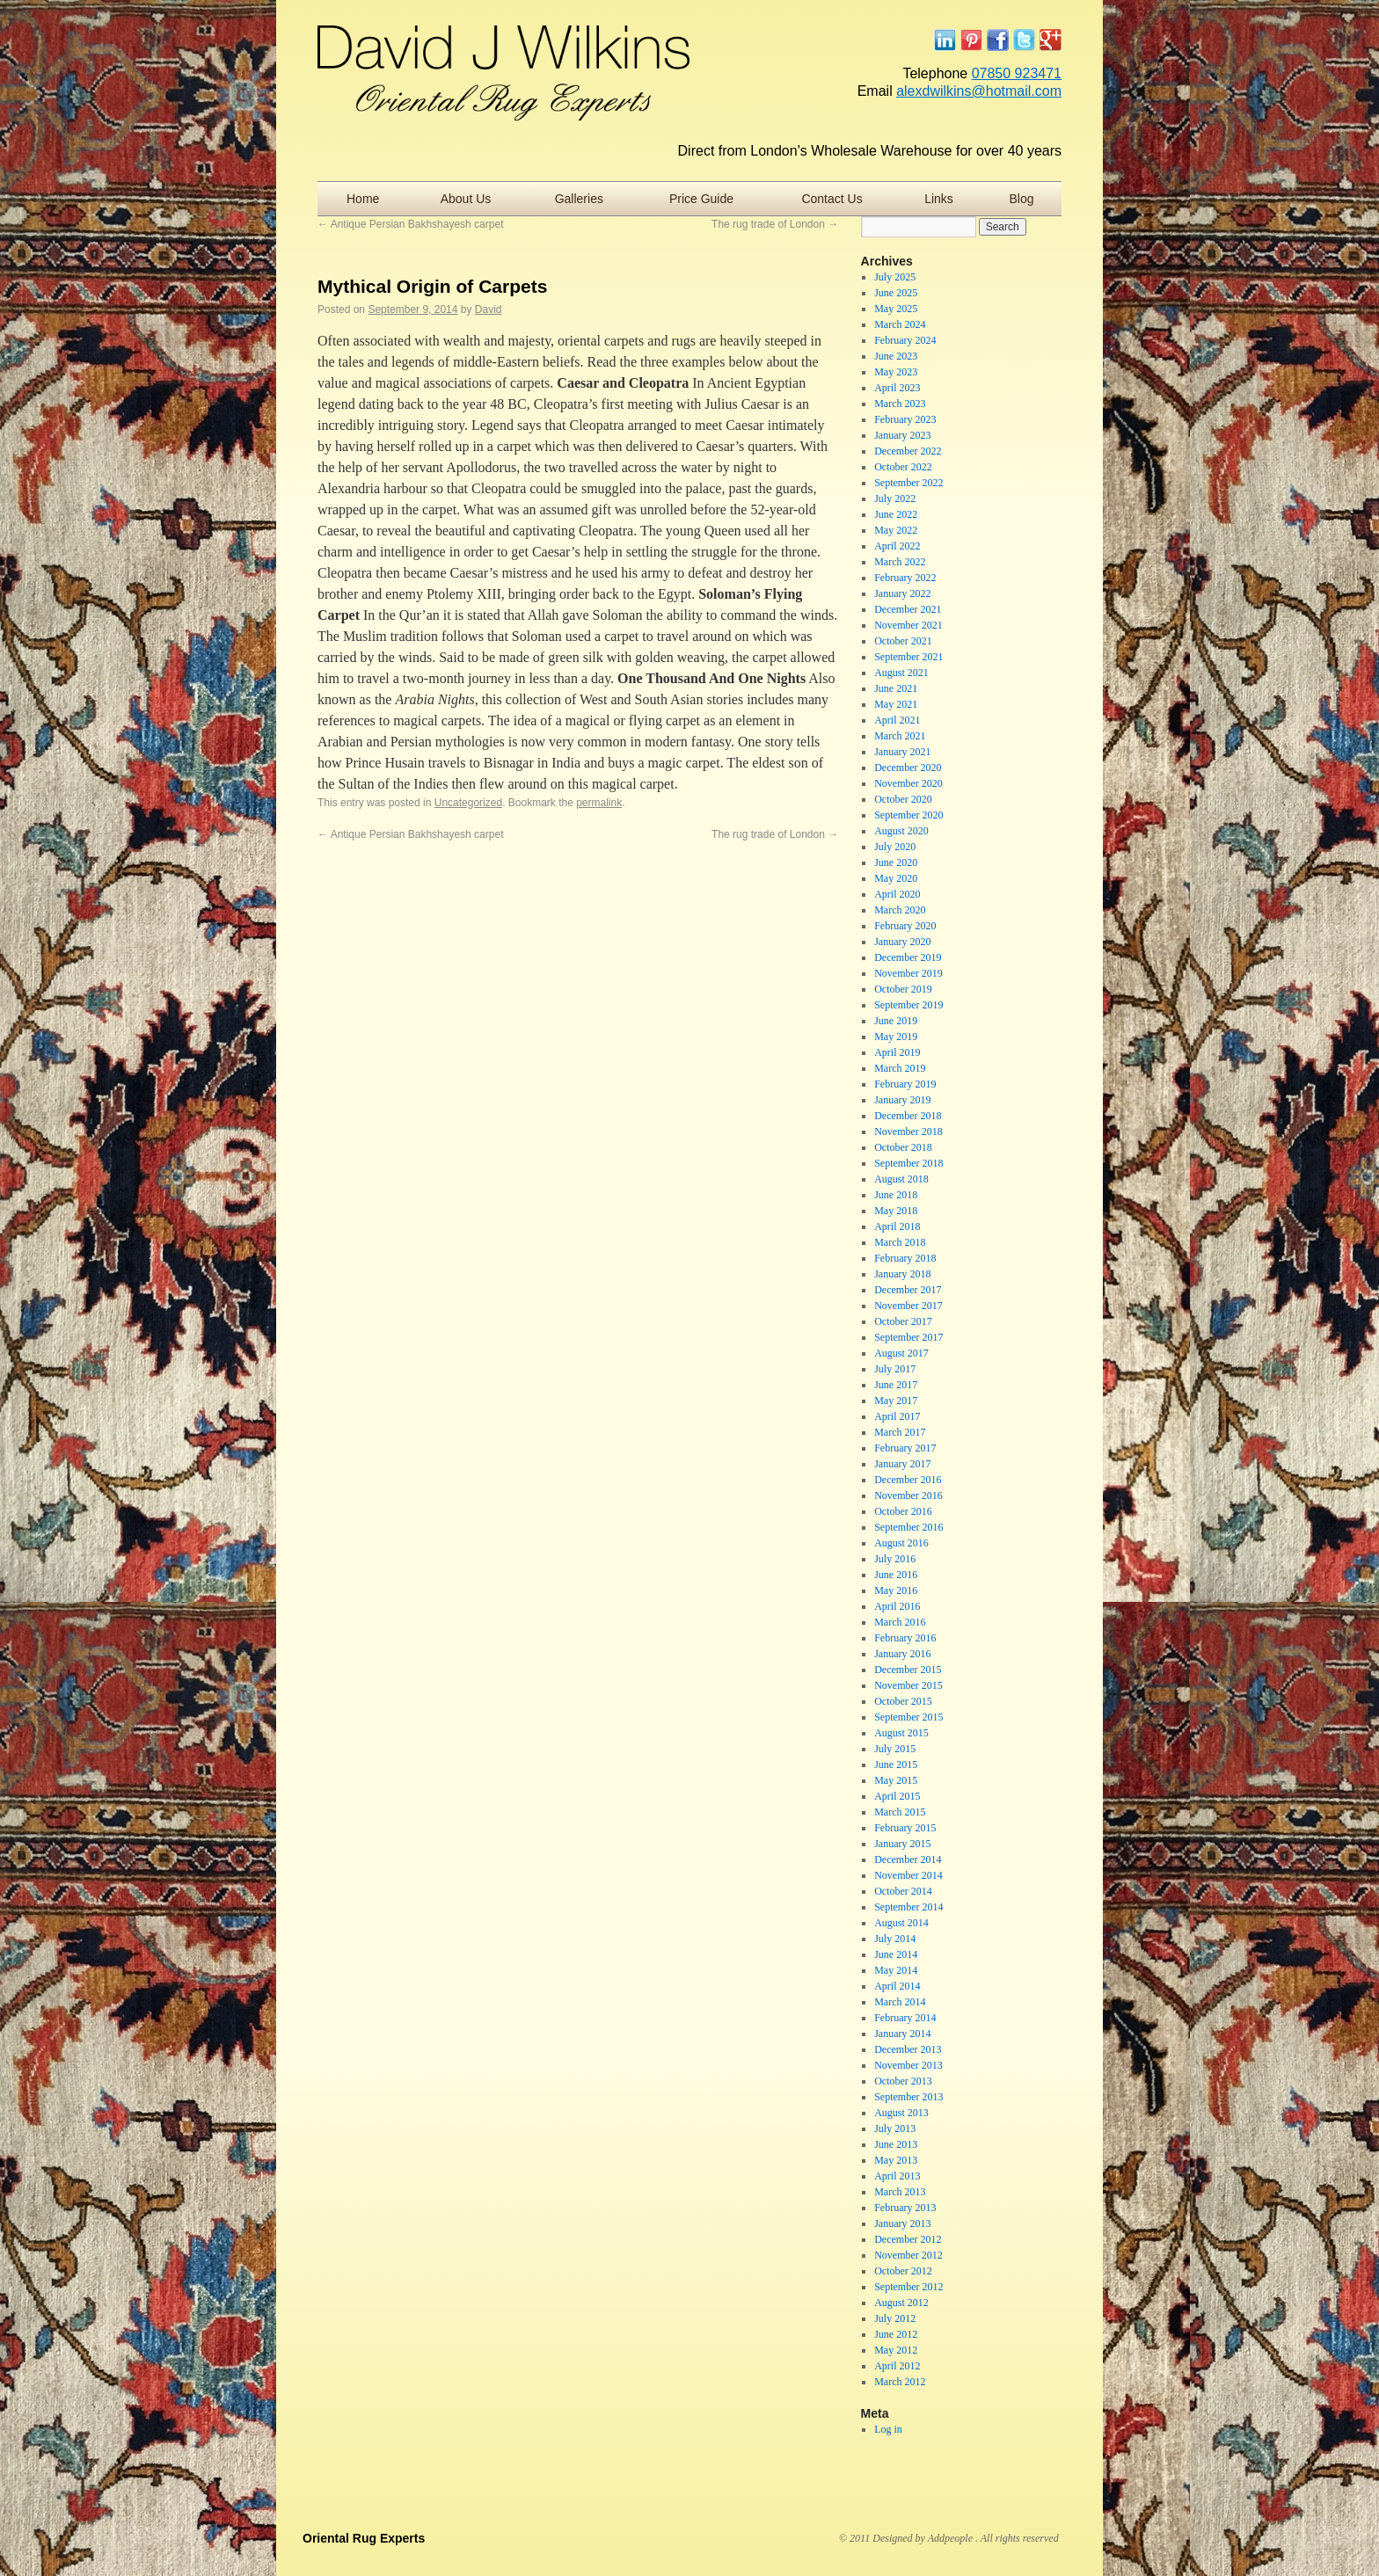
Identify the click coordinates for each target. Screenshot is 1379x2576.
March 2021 (899, 736)
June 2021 (895, 688)
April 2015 (897, 1796)
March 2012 (899, 2382)
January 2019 (902, 1100)
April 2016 (897, 1606)
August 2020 (901, 831)
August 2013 (901, 2113)
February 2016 (905, 1638)
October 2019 (903, 989)
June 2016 (895, 1574)
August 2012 (901, 2302)
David (488, 309)
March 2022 (899, 562)
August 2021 (901, 672)
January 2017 (902, 1464)
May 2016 (895, 1590)
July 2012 (895, 2318)
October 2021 (903, 641)
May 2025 (895, 308)
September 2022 (908, 483)
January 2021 (902, 752)
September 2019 (908, 1005)
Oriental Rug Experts (364, 2538)
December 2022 (907, 451)
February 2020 (905, 926)
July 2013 (895, 2128)
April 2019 (897, 1052)
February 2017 (905, 1448)
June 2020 (895, 862)
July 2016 (895, 1559)
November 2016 (908, 1495)
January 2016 (902, 1654)
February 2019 (905, 1084)
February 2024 (905, 340)
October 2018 (903, 1147)
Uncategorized (468, 803)
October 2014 (903, 1891)
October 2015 (903, 1701)
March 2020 (899, 910)
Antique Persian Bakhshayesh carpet (410, 224)
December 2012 (907, 2239)
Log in (888, 2429)
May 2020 (895, 878)
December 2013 (907, 2049)
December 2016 (907, 1480)
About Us (466, 199)
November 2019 (908, 973)
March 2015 (899, 1812)
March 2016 (899, 1622)
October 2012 (903, 2271)
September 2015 (908, 1717)
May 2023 (895, 372)
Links (938, 199)
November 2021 (908, 625)
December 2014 (907, 1859)
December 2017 (907, 1290)
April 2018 (897, 1226)
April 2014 (897, 1986)
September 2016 (908, 1527)
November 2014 (908, 1875)
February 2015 (905, 1828)
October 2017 (903, 1321)
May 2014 (895, 1970)
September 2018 (908, 1163)
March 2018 (899, 1242)
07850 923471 (1017, 73)
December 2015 (907, 1669)
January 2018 (902, 1274)
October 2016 (903, 1511)
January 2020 (902, 941)
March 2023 (899, 403)
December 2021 (907, 609)
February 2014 (905, 2018)
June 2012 (895, 2334)
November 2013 (908, 2065)
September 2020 (908, 815)
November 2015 (908, 1685)
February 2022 (905, 577)
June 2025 (895, 293)
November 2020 (908, 783)
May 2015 (895, 1780)
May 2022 (895, 530)
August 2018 (901, 1179)
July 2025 (895, 277)
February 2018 (905, 1258)
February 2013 (905, 2207)
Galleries (579, 199)
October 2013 (903, 2081)
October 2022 (903, 467)
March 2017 (899, 1432)
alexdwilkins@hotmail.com (979, 91)
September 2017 (908, 1337)
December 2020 (907, 767)
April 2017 (897, 1416)
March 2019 (899, 1068)
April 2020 (897, 894)
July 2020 (895, 846)
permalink (599, 803)
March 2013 (899, 2192)
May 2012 (895, 2350)
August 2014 (901, 1923)
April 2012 (897, 2366)
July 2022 (895, 498)
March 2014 (899, 2002)
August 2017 (901, 1353)
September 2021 (908, 657)
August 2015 (901, 1733)
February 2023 (905, 419)
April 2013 (897, 2176)
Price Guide (701, 199)
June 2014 (895, 1954)
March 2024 (899, 324)
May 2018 (895, 1210)
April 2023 (897, 388)
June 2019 (895, 1021)
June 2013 (895, 2144)
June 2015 (895, 1764)
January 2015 (902, 1843)
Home (363, 199)
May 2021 (895, 704)
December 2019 (907, 957)
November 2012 (908, 2255)
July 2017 (895, 1369)
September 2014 (908, 1907)
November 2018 (908, 1131)
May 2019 (895, 1036)
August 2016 (901, 1543)
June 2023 (895, 356)
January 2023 (902, 435)
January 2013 (902, 2223)
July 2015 (895, 1749)
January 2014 (902, 2033)
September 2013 (908, 2097)
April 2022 (897, 546)
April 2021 (897, 720)
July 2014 (895, 1938)
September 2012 (908, 2287)
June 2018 (895, 1195)
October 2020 (903, 799)
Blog (1022, 199)
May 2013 (895, 2160)
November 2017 (908, 1305)
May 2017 (895, 1400)
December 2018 (907, 1116)
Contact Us (831, 199)
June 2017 (895, 1385)
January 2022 (902, 593)
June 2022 (895, 514)
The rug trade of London (774, 224)
